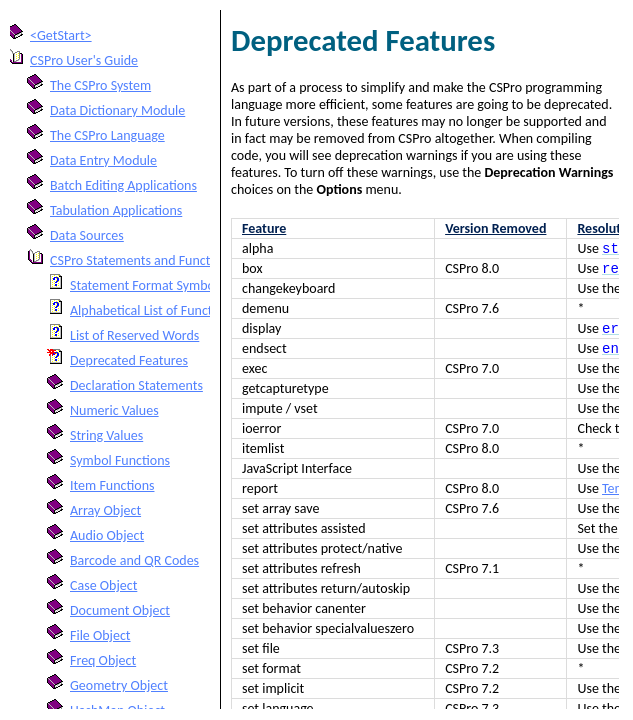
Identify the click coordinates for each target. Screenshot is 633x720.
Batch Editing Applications (123, 185)
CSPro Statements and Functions (142, 260)
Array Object (105, 510)
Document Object (120, 610)
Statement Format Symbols (147, 285)
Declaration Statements (136, 385)
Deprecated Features (129, 360)
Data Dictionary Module (117, 110)
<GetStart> (61, 35)
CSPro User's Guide (84, 60)
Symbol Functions (120, 460)
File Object (100, 635)
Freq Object (103, 660)
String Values (106, 435)
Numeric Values (114, 410)
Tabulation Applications (116, 210)
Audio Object (107, 535)
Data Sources (87, 235)
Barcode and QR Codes (134, 560)
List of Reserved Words (134, 335)
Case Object (103, 585)
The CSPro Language (107, 135)
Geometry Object (119, 685)
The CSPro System (100, 85)
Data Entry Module (103, 160)
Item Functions (112, 485)
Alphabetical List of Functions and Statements (199, 310)
